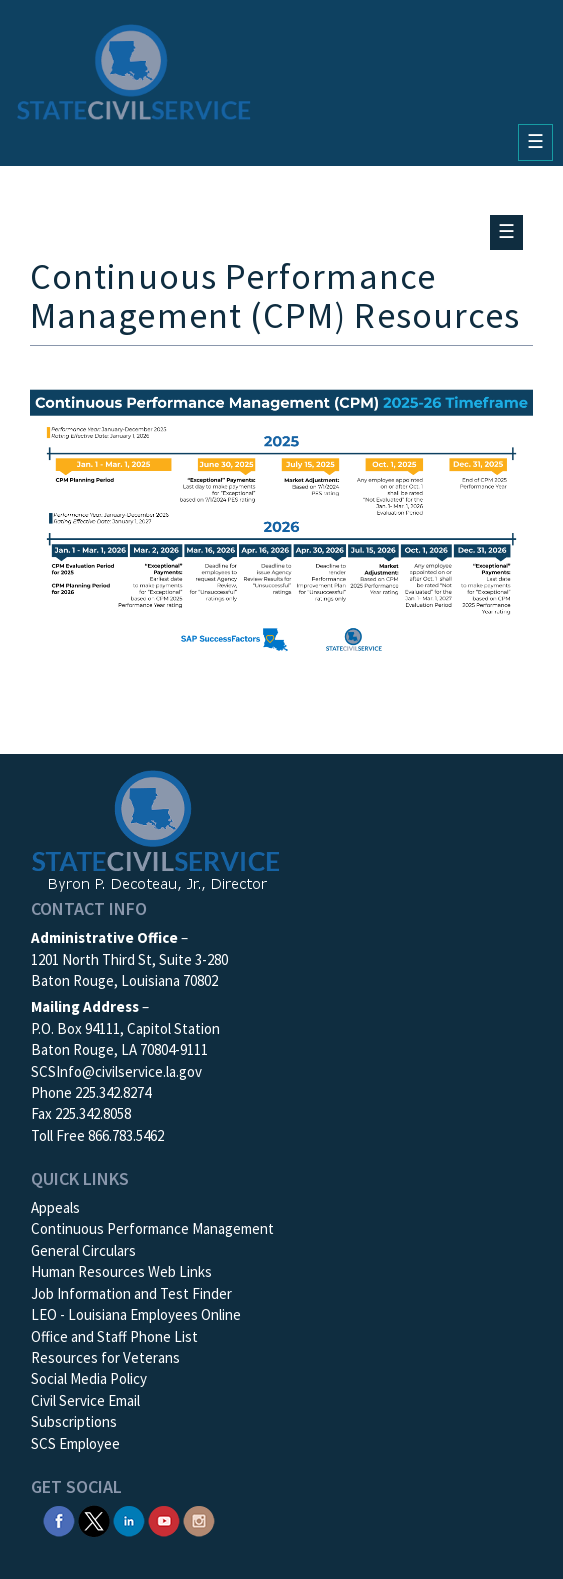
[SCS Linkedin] (129, 1519)
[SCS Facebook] (59, 1519)
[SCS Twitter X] (94, 1519)
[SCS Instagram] (199, 1519)
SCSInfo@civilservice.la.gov (116, 1071)
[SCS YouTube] (164, 1519)
